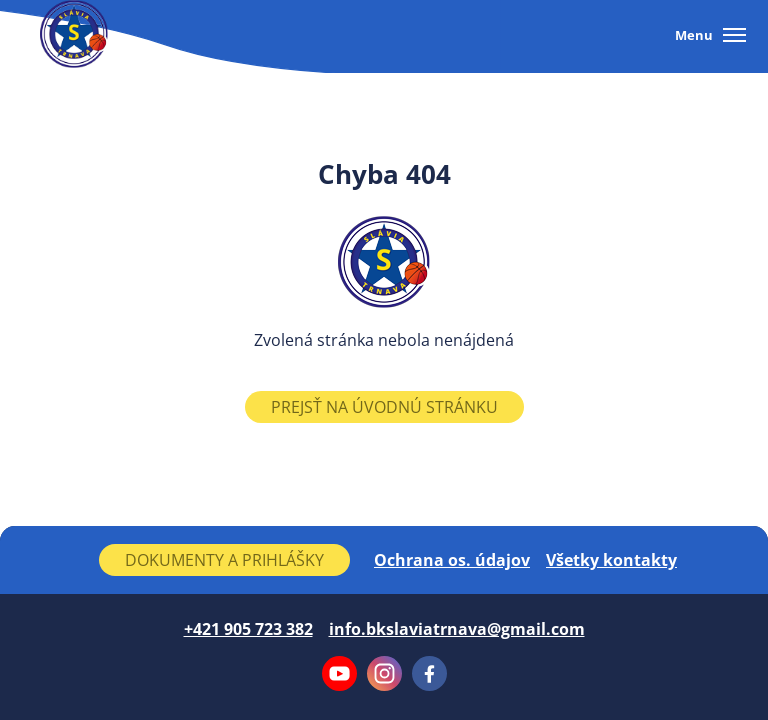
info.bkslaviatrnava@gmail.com (457, 629)
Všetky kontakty (611, 560)
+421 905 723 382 (248, 629)
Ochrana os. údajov (452, 560)
